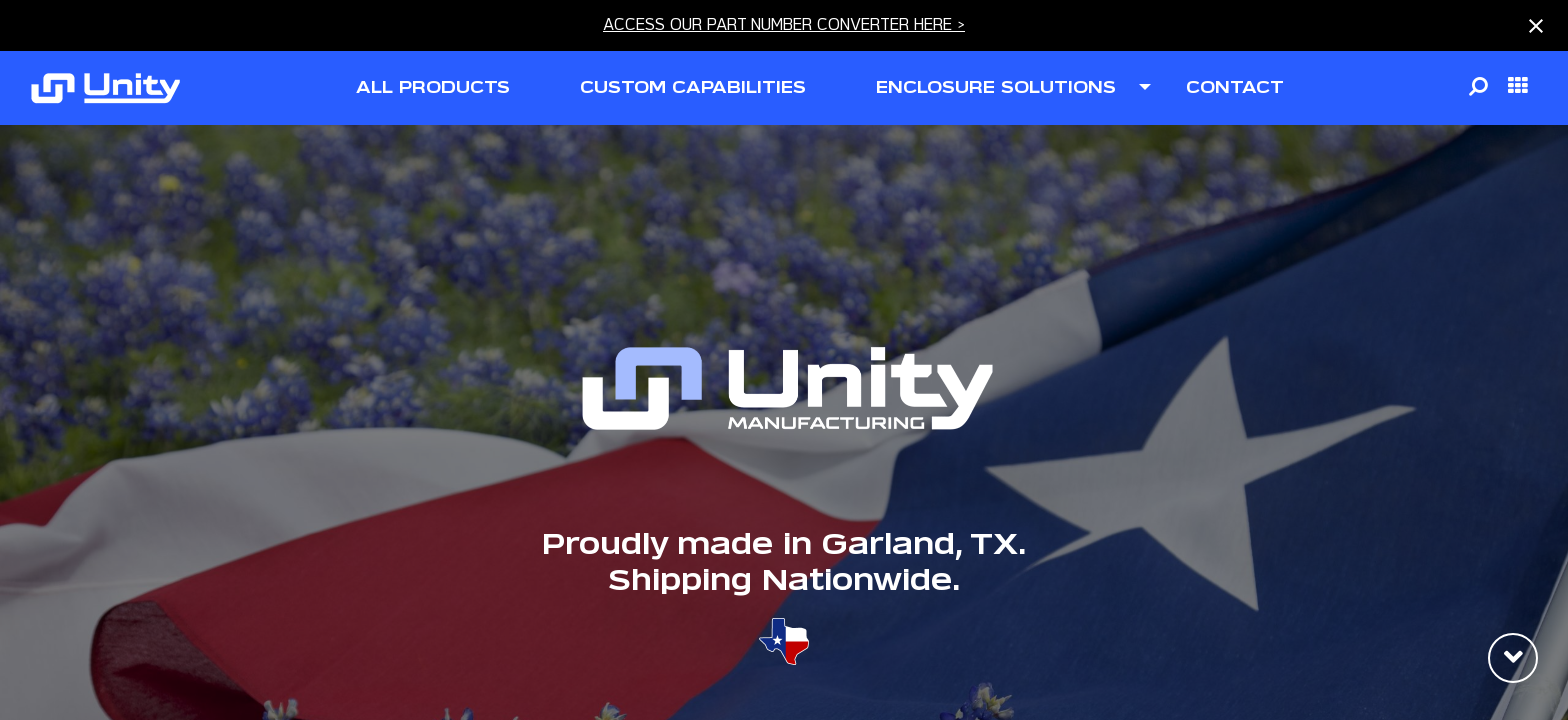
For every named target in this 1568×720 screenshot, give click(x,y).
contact (1235, 87)
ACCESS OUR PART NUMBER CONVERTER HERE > (784, 24)
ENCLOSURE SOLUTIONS (996, 87)
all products (433, 87)
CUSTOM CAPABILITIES (693, 87)
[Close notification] (1536, 26)
